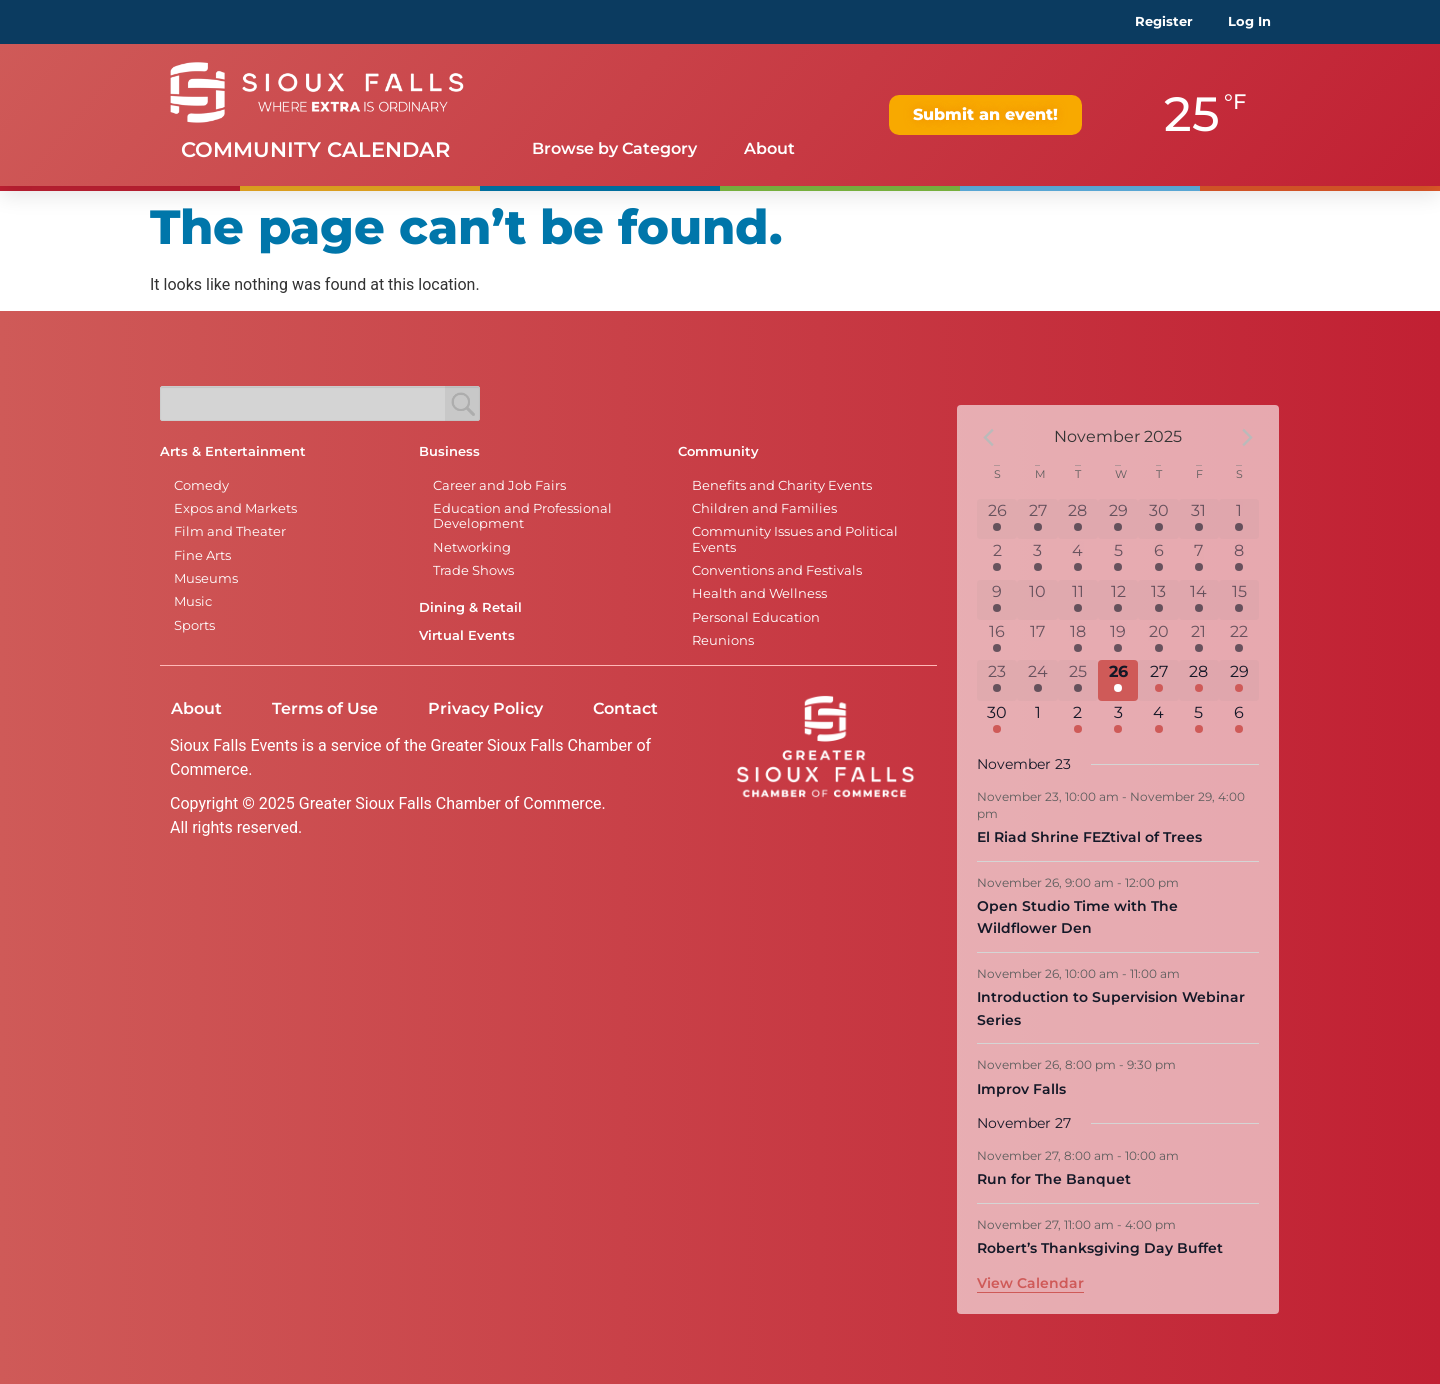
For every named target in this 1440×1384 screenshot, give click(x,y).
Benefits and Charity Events (782, 485)
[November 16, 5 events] (997, 640)
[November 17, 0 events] (1037, 640)
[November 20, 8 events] (1158, 640)
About (769, 148)
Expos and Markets (235, 508)
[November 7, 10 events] (1199, 559)
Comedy (201, 485)
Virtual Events (467, 635)
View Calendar (1030, 1283)
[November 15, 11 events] (1239, 600)
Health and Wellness (759, 593)
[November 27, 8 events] (1158, 680)
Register (1164, 21)
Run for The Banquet (1054, 1179)
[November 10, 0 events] (1037, 600)
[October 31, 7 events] (1199, 519)
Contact (625, 708)
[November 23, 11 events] (997, 680)
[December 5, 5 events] (1199, 721)
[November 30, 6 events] (997, 721)
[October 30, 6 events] (1158, 519)
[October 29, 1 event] (1118, 519)
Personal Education (756, 617)
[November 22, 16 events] (1239, 640)
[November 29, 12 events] (1239, 680)
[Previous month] (989, 437)
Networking (472, 547)
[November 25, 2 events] (1078, 680)
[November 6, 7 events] (1158, 559)
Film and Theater (230, 531)
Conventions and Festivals (777, 570)
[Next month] (1247, 437)
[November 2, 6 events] (997, 559)
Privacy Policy (485, 708)
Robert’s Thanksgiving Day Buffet (1100, 1248)
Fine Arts (202, 555)
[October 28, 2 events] (1078, 519)
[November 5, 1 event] (1118, 559)
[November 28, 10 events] (1199, 680)
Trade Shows (473, 570)
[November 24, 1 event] (1037, 680)
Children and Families (764, 508)
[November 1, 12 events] (1239, 519)
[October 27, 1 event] (1037, 519)
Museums (206, 578)
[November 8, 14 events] (1239, 559)
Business (449, 451)
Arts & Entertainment (233, 451)
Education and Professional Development (522, 516)
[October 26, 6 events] (997, 519)
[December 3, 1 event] (1118, 721)
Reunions (723, 640)
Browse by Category (614, 148)
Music (193, 601)
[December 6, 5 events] (1239, 721)
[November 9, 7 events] (997, 600)
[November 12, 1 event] (1118, 600)
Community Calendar (315, 149)
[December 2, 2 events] (1078, 721)
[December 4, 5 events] (1158, 721)
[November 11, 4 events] (1078, 600)
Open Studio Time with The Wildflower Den (1077, 917)
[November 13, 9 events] (1158, 600)
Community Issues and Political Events (795, 539)
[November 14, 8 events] (1199, 600)
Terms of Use (325, 708)
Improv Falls (1021, 1089)
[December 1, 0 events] (1037, 721)
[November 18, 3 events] (1078, 640)
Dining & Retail (470, 607)
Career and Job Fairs (499, 485)
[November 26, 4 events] (1118, 680)
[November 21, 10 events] (1199, 640)
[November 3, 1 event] (1037, 559)
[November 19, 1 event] (1118, 640)
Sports (194, 625)
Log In (1249, 21)
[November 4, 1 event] (1078, 559)
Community (718, 451)
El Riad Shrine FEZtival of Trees (1089, 837)
